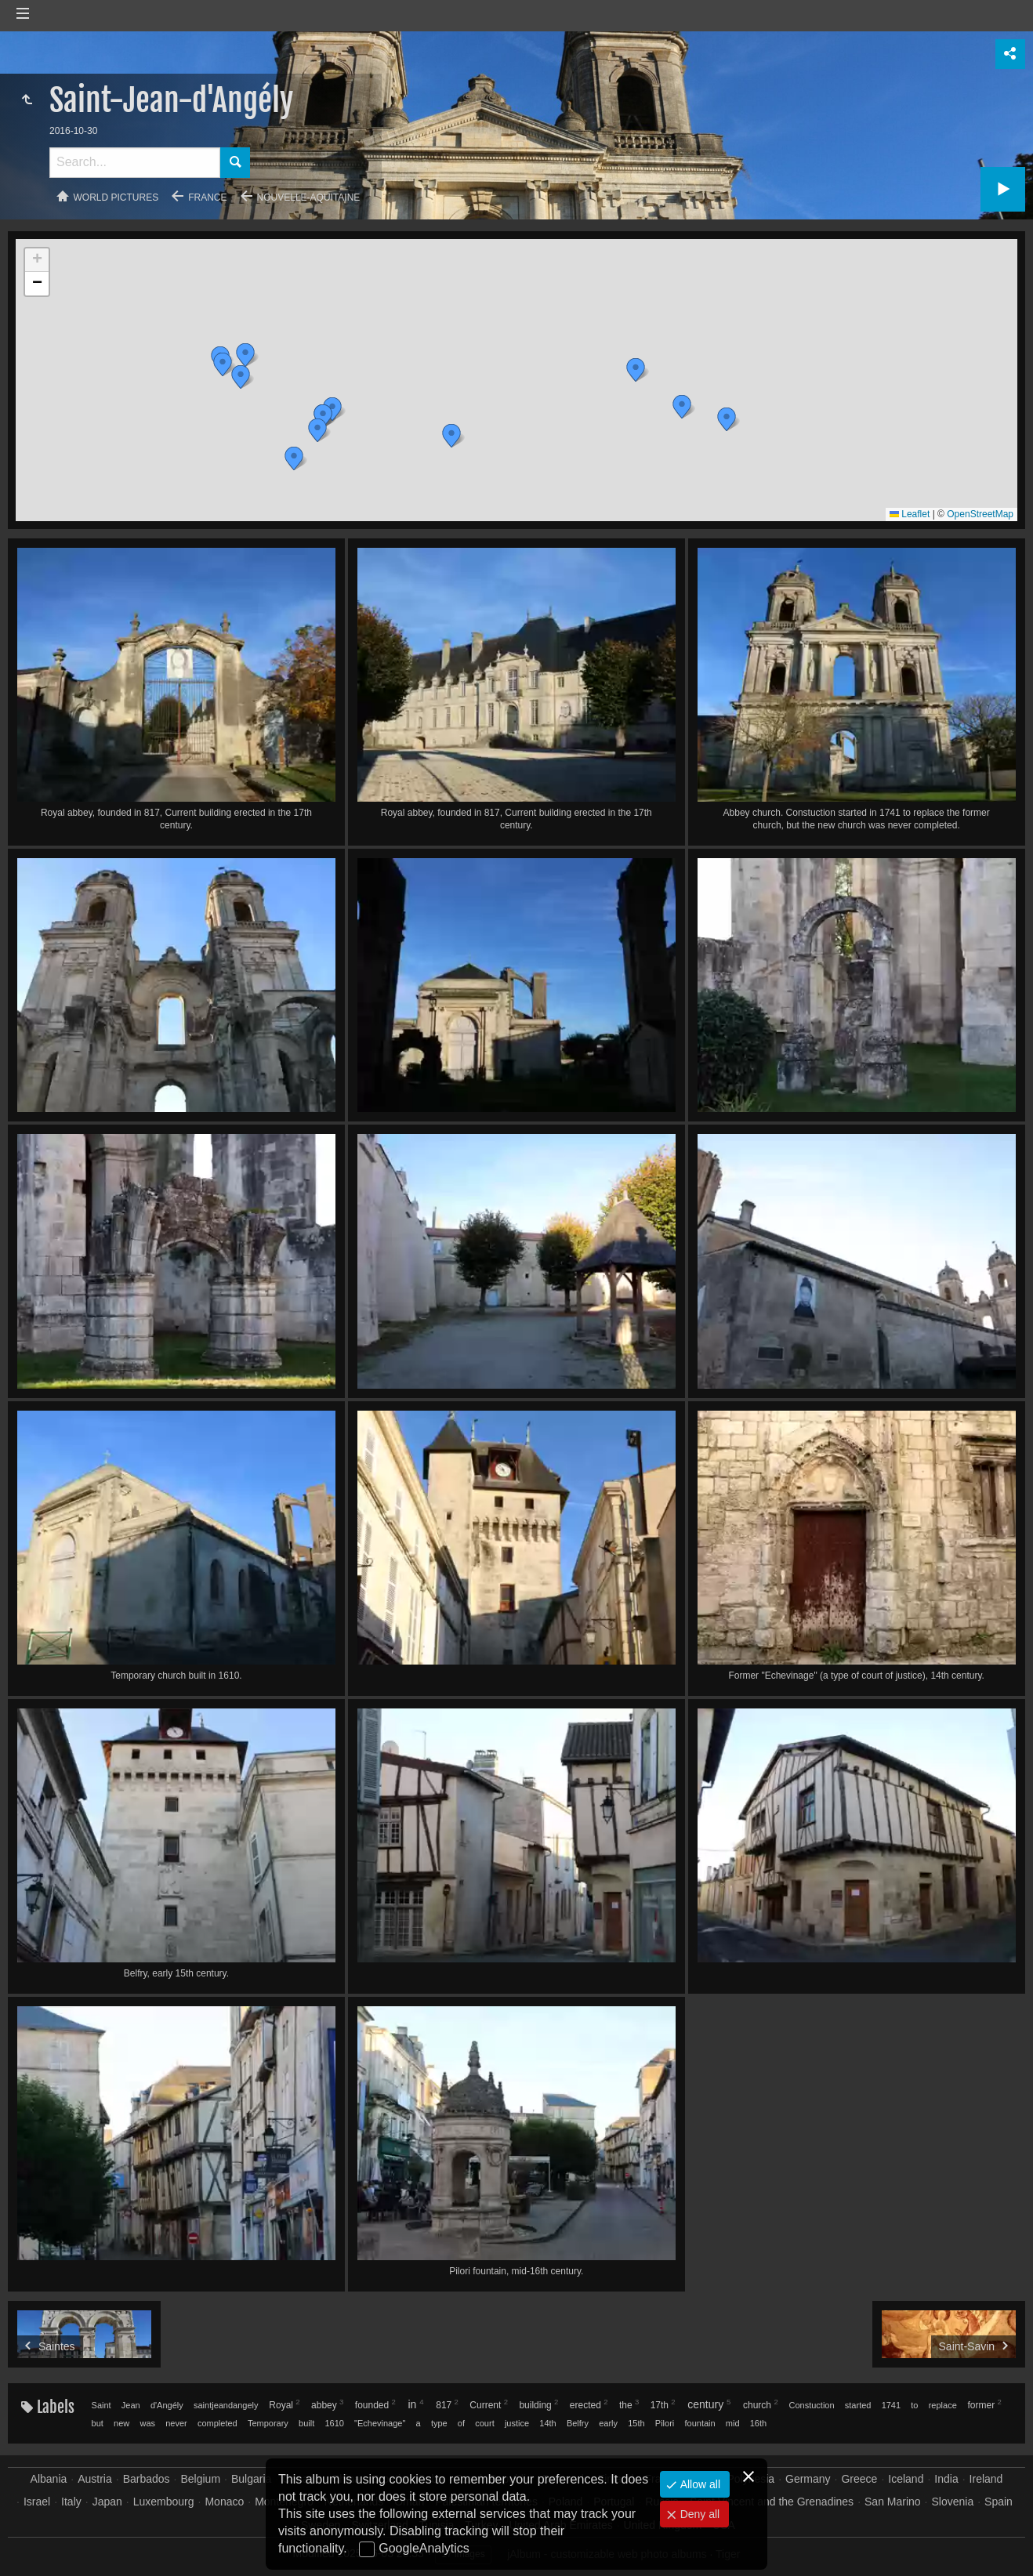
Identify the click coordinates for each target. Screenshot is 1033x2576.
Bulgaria (251, 2479)
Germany (808, 2479)
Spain (998, 2501)
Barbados (146, 2479)
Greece (859, 2479)
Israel (37, 2501)
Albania (49, 2479)
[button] (222, 364)
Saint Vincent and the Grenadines (772, 2501)
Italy (71, 2501)
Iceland (905, 2479)
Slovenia (953, 2501)
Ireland (986, 2479)
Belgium (200, 2479)
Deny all (698, 2514)
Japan (107, 2501)
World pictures (116, 197)
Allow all (698, 2484)
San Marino (892, 2501)
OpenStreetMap (980, 514)
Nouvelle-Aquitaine (309, 197)
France (207, 197)
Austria (95, 2479)
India (946, 2479)
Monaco (224, 2501)
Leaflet (910, 514)
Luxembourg (163, 2501)
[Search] (134, 162)
